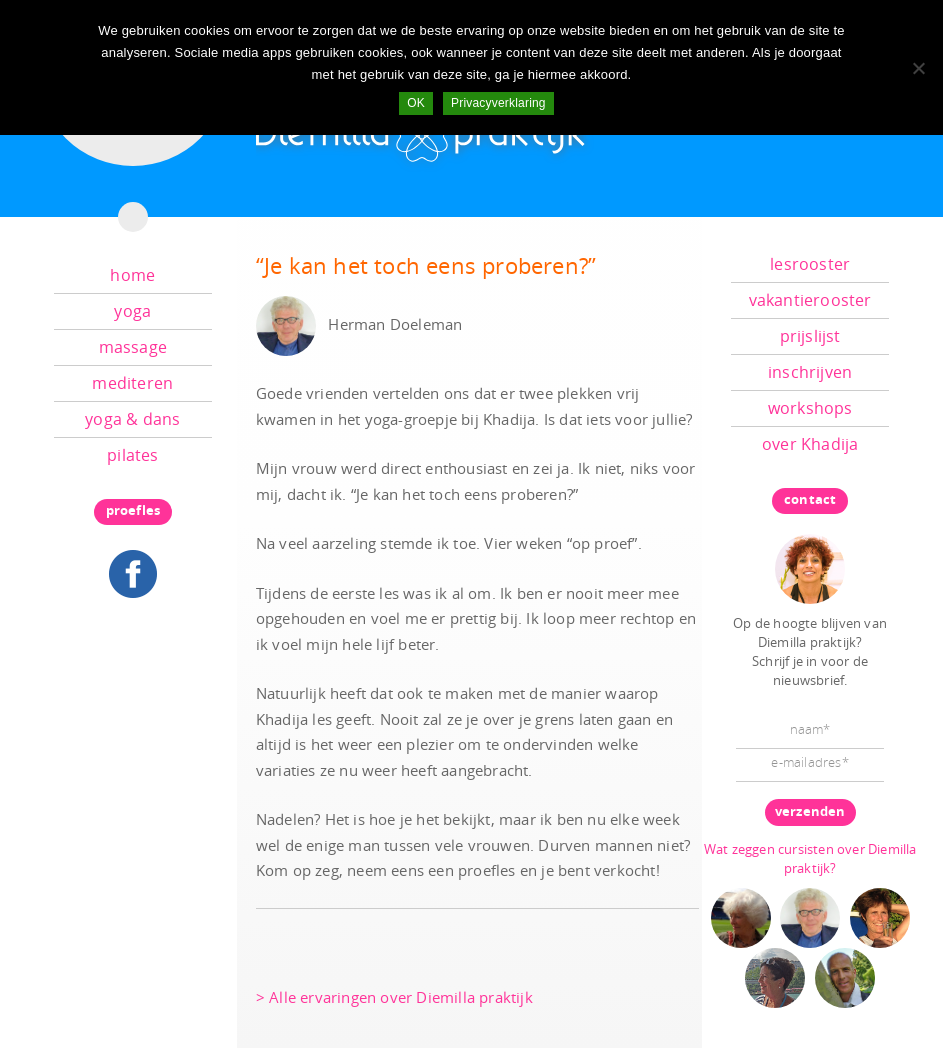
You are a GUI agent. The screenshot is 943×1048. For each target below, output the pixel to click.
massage (133, 347)
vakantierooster (810, 300)
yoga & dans (132, 419)
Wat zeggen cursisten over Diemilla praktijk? (810, 858)
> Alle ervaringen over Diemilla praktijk (394, 997)
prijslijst (810, 336)
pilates (132, 455)
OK (416, 103)
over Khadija (810, 444)
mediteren (132, 383)
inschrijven (810, 372)
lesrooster (810, 264)
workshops (810, 408)
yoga (132, 311)
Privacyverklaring (498, 103)
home (132, 275)
